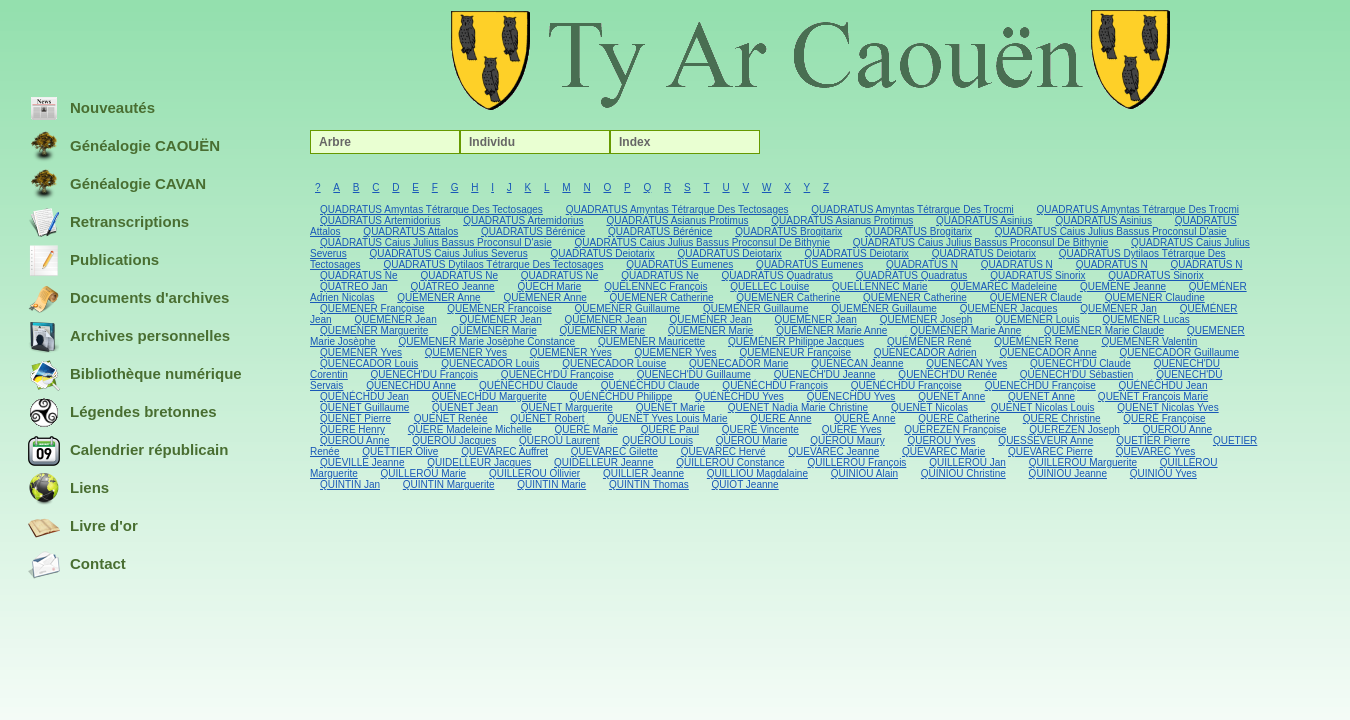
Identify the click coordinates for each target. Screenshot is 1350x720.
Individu (492, 142)
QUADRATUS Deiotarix (602, 253)
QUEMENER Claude (1036, 297)
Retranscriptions (108, 223)
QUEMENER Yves (361, 352)
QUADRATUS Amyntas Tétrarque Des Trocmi (912, 209)
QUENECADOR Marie (738, 363)
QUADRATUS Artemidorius (380, 220)
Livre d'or (83, 527)
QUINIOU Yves (1163, 473)
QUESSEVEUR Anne (1045, 440)
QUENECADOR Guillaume (1179, 352)
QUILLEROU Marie (424, 473)
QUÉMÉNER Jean (395, 319)
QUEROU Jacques (454, 440)
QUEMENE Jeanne (1123, 286)
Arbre (335, 142)
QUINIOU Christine (963, 473)
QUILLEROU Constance (730, 462)
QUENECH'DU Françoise (557, 374)
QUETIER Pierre (1153, 440)
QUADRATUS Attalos (410, 231)
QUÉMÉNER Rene (1036, 341)
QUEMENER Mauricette (651, 341)
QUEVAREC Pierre (1050, 451)
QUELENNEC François (655, 286)
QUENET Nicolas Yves (1167, 407)
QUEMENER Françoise (372, 308)
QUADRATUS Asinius (984, 220)
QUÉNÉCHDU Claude (528, 385)
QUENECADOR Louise (614, 363)
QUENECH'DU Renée (947, 374)
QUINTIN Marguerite (449, 484)
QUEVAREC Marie (943, 451)
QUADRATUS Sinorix (1037, 275)
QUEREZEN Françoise (955, 429)
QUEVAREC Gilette (614, 451)
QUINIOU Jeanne (1068, 473)
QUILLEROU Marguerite (1083, 462)
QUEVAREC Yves (1156, 451)
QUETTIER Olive (400, 451)
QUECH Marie (549, 286)
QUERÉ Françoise (1164, 418)
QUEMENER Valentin (1149, 341)
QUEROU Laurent (559, 440)
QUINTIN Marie (551, 484)
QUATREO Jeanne (452, 286)
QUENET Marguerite (567, 407)
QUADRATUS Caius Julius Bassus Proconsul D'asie (1111, 231)
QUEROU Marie (752, 440)
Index (634, 142)
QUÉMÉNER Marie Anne (831, 330)
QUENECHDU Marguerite (489, 396)
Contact (77, 565)
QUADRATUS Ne (359, 275)
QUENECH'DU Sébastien (1077, 374)
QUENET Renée (451, 418)
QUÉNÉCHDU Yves (739, 396)
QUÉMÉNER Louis (1037, 319)
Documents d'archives (128, 299)
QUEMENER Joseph (926, 319)
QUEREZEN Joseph (1074, 429)
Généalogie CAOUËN (124, 147)
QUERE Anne (780, 418)
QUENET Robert (547, 418)
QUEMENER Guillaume (628, 308)
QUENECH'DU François (424, 374)
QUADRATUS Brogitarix (788, 231)
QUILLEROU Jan (967, 462)
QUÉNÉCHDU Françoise (906, 385)
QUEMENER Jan (1118, 308)
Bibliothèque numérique (135, 375)
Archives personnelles (129, 337)
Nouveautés (91, 109)
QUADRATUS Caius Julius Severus (448, 253)
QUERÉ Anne (864, 418)
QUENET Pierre (355, 418)
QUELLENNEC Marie (880, 286)
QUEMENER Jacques (1009, 308)
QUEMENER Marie (494, 330)
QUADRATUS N (922, 264)
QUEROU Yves (941, 440)
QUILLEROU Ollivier (534, 473)
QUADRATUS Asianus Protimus (677, 220)
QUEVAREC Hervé (723, 451)
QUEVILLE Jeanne (362, 462)
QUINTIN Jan (350, 484)
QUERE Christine (1062, 418)
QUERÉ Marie (586, 429)
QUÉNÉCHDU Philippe (621, 396)
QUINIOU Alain (864, 473)
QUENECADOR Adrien (925, 352)
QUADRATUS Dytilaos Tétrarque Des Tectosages (493, 264)
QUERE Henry (352, 429)
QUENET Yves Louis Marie (667, 418)
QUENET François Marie (1153, 396)
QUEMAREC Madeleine (1003, 286)
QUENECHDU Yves (851, 396)
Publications (93, 261)
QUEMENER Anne (438, 297)
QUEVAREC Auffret (504, 451)
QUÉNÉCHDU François (775, 385)
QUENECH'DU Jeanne (825, 374)
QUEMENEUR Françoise (795, 352)
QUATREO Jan (354, 286)
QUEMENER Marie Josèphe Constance (486, 341)
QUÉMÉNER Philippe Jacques (796, 341)
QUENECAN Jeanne (857, 363)
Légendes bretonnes (122, 413)
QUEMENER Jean (606, 319)
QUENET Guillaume (364, 407)
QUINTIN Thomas (649, 484)
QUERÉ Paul (670, 429)
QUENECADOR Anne (1047, 352)
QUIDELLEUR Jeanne (604, 462)
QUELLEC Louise (769, 286)
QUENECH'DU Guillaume (694, 374)
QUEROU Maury (847, 440)
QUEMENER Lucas (1145, 319)
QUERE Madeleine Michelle (470, 429)
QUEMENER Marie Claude (1104, 330)
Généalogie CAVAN (117, 185)
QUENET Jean (465, 407)
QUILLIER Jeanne (643, 473)
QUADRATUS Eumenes (679, 264)
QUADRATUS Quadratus (778, 275)
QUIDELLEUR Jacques (479, 462)
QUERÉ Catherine (959, 418)
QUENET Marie (670, 407)
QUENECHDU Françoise (1040, 385)
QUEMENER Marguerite (374, 330)
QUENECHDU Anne (411, 385)
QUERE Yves (852, 429)
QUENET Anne (951, 396)
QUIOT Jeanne (745, 484)
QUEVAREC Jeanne (833, 451)
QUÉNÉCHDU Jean (1163, 385)
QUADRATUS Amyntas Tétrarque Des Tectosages (431, 209)
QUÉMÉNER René (929, 341)
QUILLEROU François (856, 462)
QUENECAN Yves (966, 363)
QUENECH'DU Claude (1080, 363)
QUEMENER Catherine (662, 297)
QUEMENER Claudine (1155, 297)
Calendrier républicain (128, 451)
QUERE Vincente (760, 429)
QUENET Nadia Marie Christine (798, 407)
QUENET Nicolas (929, 407)
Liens (68, 489)
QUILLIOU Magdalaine (757, 473)
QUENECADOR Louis (369, 363)
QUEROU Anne (1177, 429)
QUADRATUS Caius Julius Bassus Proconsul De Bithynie (702, 242)
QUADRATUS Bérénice (533, 231)
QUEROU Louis (657, 440)
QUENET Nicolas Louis (1043, 407)
